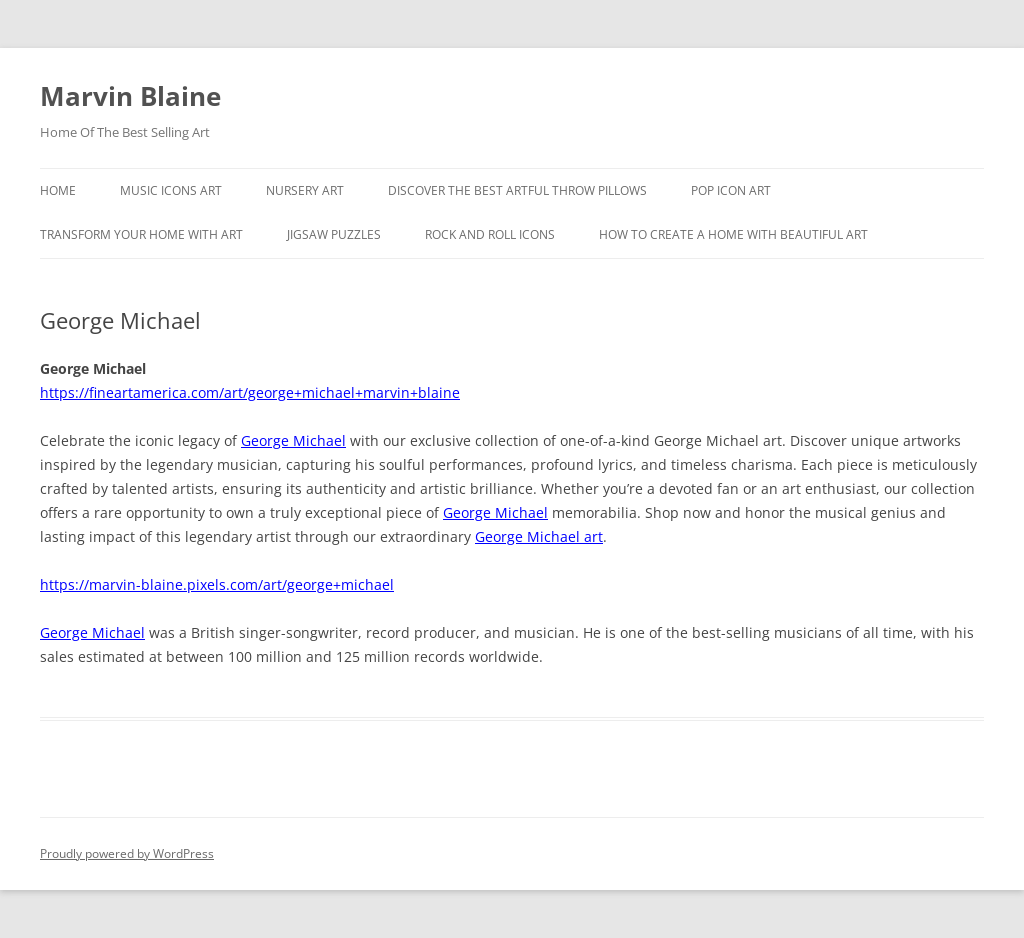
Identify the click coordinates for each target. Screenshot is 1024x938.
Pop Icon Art (731, 190)
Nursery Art (305, 190)
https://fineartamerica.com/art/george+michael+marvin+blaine (250, 392)
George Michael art (539, 536)
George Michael (293, 440)
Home (58, 190)
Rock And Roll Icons (490, 234)
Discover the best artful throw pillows (517, 190)
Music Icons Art (171, 190)
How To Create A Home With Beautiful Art (733, 234)
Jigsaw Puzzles (334, 234)
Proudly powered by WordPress (127, 853)
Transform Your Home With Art (141, 234)
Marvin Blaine (130, 96)
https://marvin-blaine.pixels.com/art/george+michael (217, 584)
